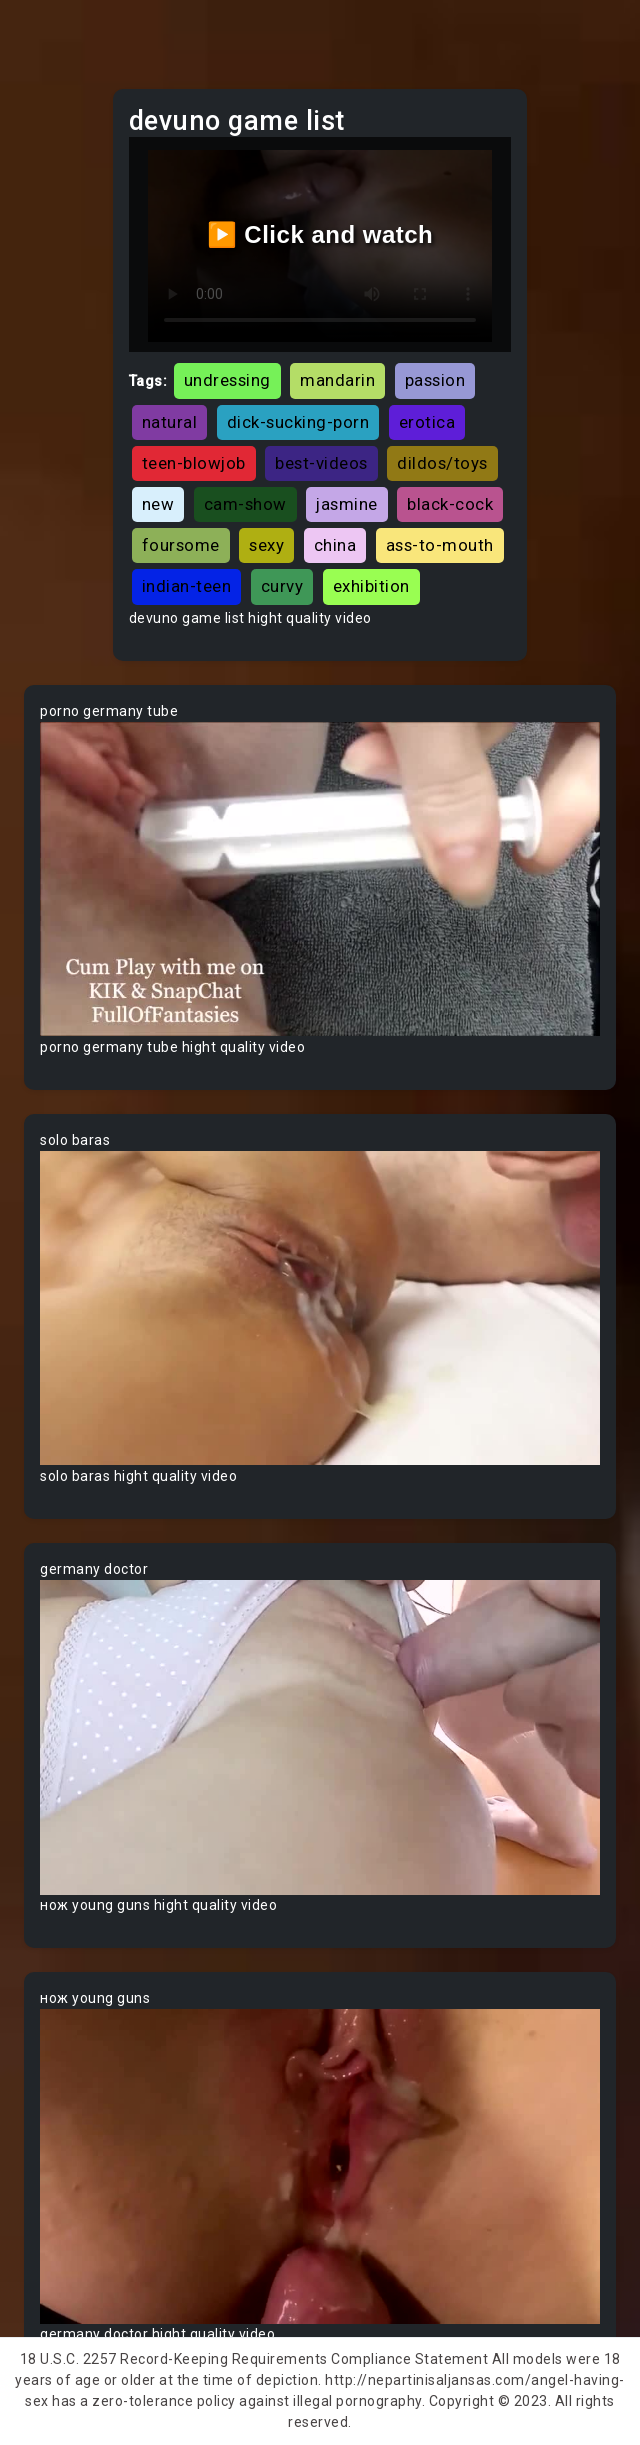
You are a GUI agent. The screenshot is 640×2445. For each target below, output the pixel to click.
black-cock (450, 504)
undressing (227, 380)
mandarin (337, 380)
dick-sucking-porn (298, 422)
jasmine (347, 504)
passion (435, 380)
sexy (266, 545)
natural (170, 422)
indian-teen (187, 586)
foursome (181, 545)
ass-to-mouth (440, 545)
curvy (282, 586)
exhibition (371, 586)
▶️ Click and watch (320, 234)
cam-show (245, 504)
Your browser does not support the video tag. (320, 879)
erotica (427, 422)
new (158, 504)
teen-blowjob (194, 463)
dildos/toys (442, 463)
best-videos (321, 463)
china (335, 545)
